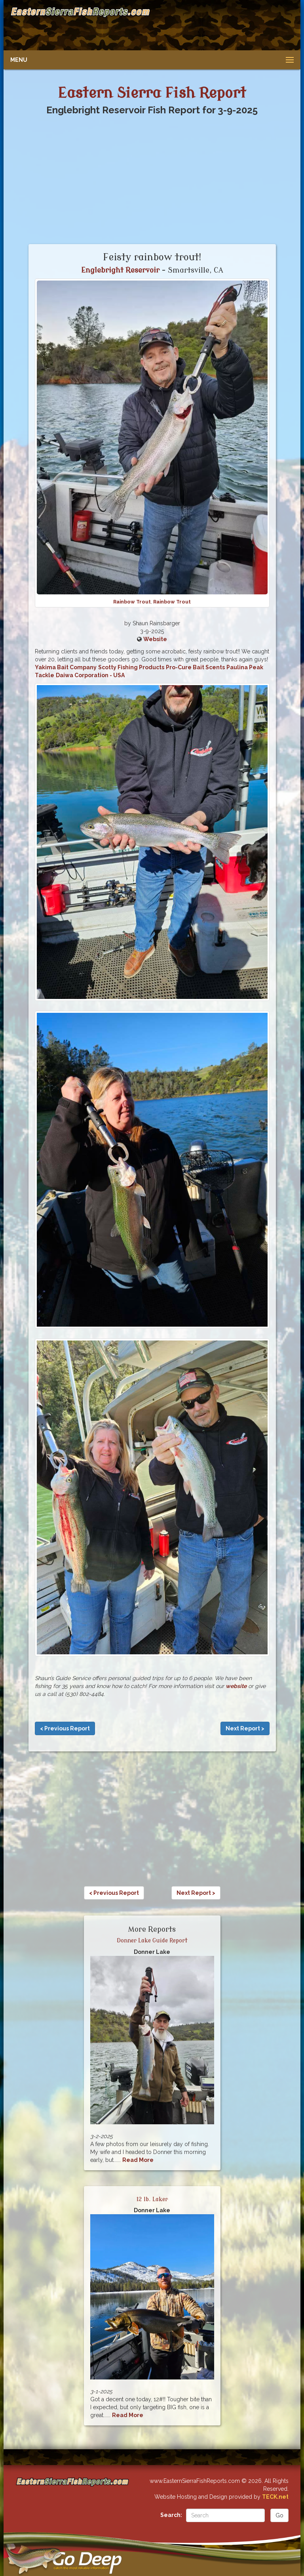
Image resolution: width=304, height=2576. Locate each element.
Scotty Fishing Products (131, 667)
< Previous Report (65, 1728)
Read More (138, 2160)
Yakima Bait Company (66, 667)
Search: (171, 2515)
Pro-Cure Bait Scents (195, 667)
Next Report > (245, 1728)
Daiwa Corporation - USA (90, 675)
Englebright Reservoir (120, 270)
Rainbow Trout (132, 602)
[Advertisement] (222, 26)
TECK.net (275, 2497)
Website (155, 639)
